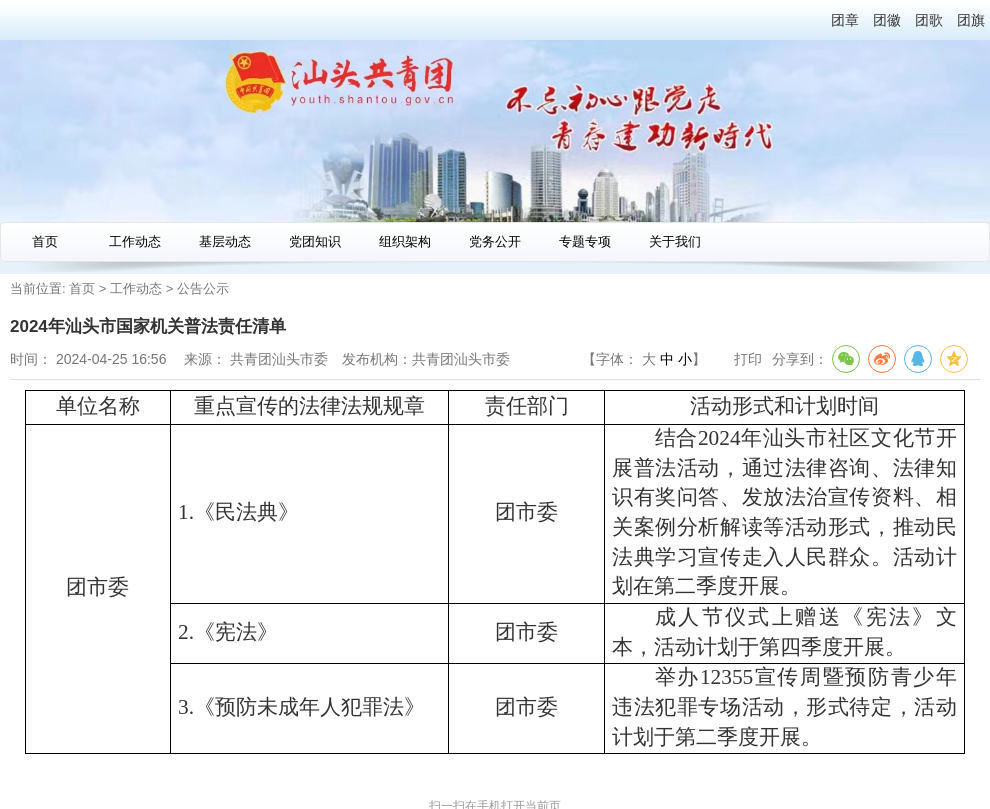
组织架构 (405, 241)
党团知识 (315, 241)
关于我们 (675, 241)
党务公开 (495, 241)
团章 (845, 20)
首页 (45, 241)
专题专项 (585, 241)
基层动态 (225, 241)
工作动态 (135, 241)
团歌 (929, 20)
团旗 (971, 20)
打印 (748, 359)
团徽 (887, 20)
